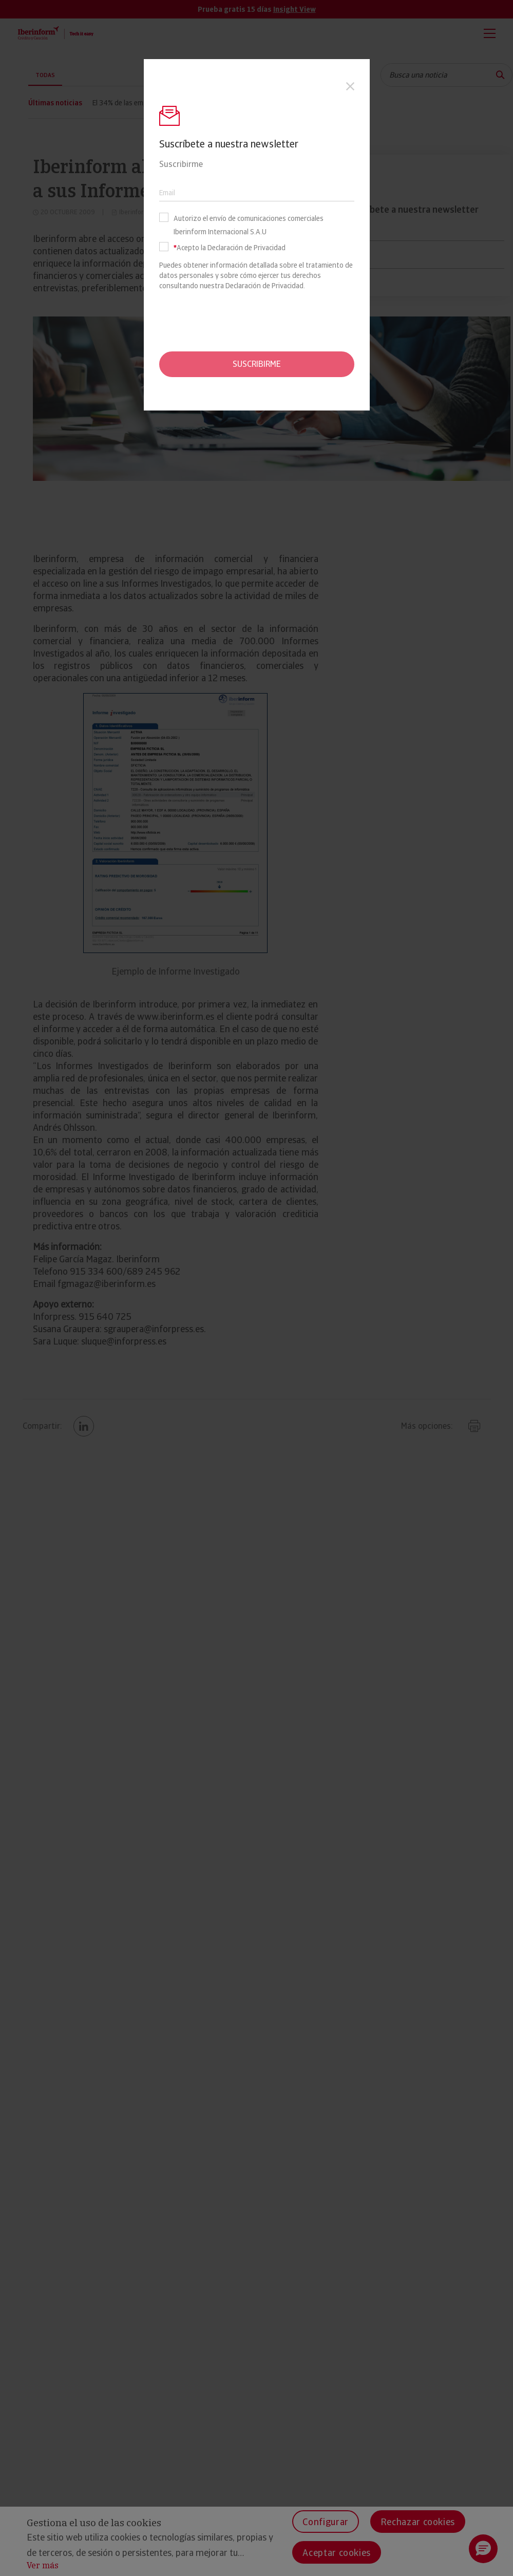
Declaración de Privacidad (264, 285)
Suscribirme (257, 364)
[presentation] (257, 321)
